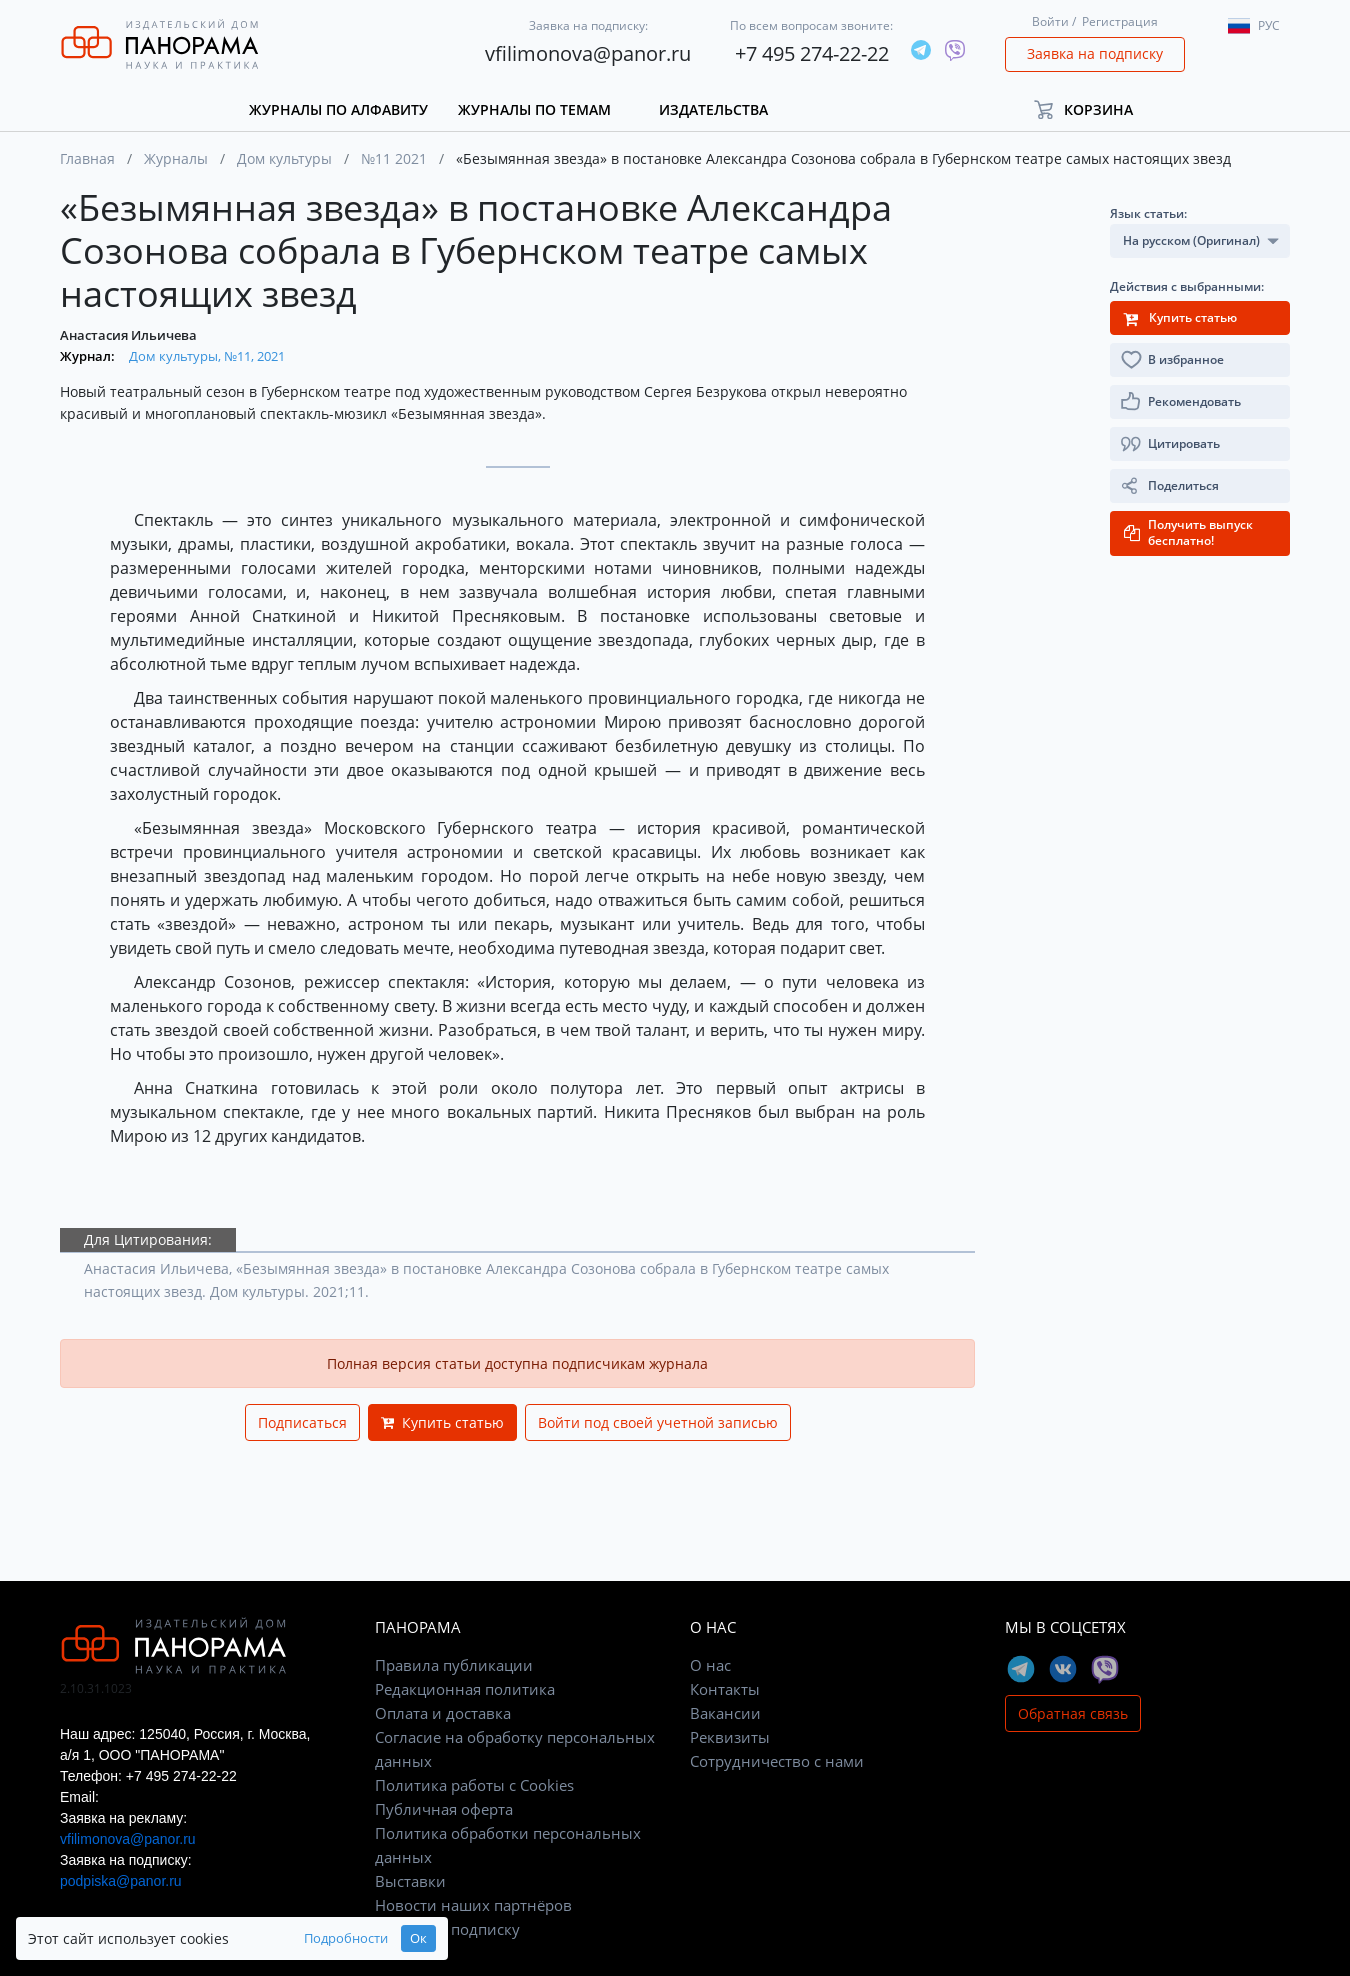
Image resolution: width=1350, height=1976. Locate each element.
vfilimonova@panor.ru (588, 53)
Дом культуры (284, 158)
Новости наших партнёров (473, 1905)
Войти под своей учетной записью (658, 1422)
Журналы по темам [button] (534, 109)
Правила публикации (454, 1665)
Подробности (314, 1938)
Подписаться (302, 1422)
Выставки (410, 1881)
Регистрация (1120, 21)
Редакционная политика (465, 1689)
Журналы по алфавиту (338, 109)
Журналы (176, 158)
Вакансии (725, 1713)
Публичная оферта (444, 1809)
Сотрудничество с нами (777, 1761)
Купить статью (442, 1422)
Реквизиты (730, 1737)
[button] (1092, 109)
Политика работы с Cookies (474, 1785)
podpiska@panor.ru (121, 1881)
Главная (87, 158)
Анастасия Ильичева (128, 335)
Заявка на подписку (1095, 53)
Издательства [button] (713, 109)
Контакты (725, 1689)
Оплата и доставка (443, 1713)
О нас (710, 1665)
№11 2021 (394, 158)
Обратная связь (1073, 1713)
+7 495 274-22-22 (812, 53)
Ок (386, 1938)
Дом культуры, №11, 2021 (207, 356)
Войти (1050, 21)
